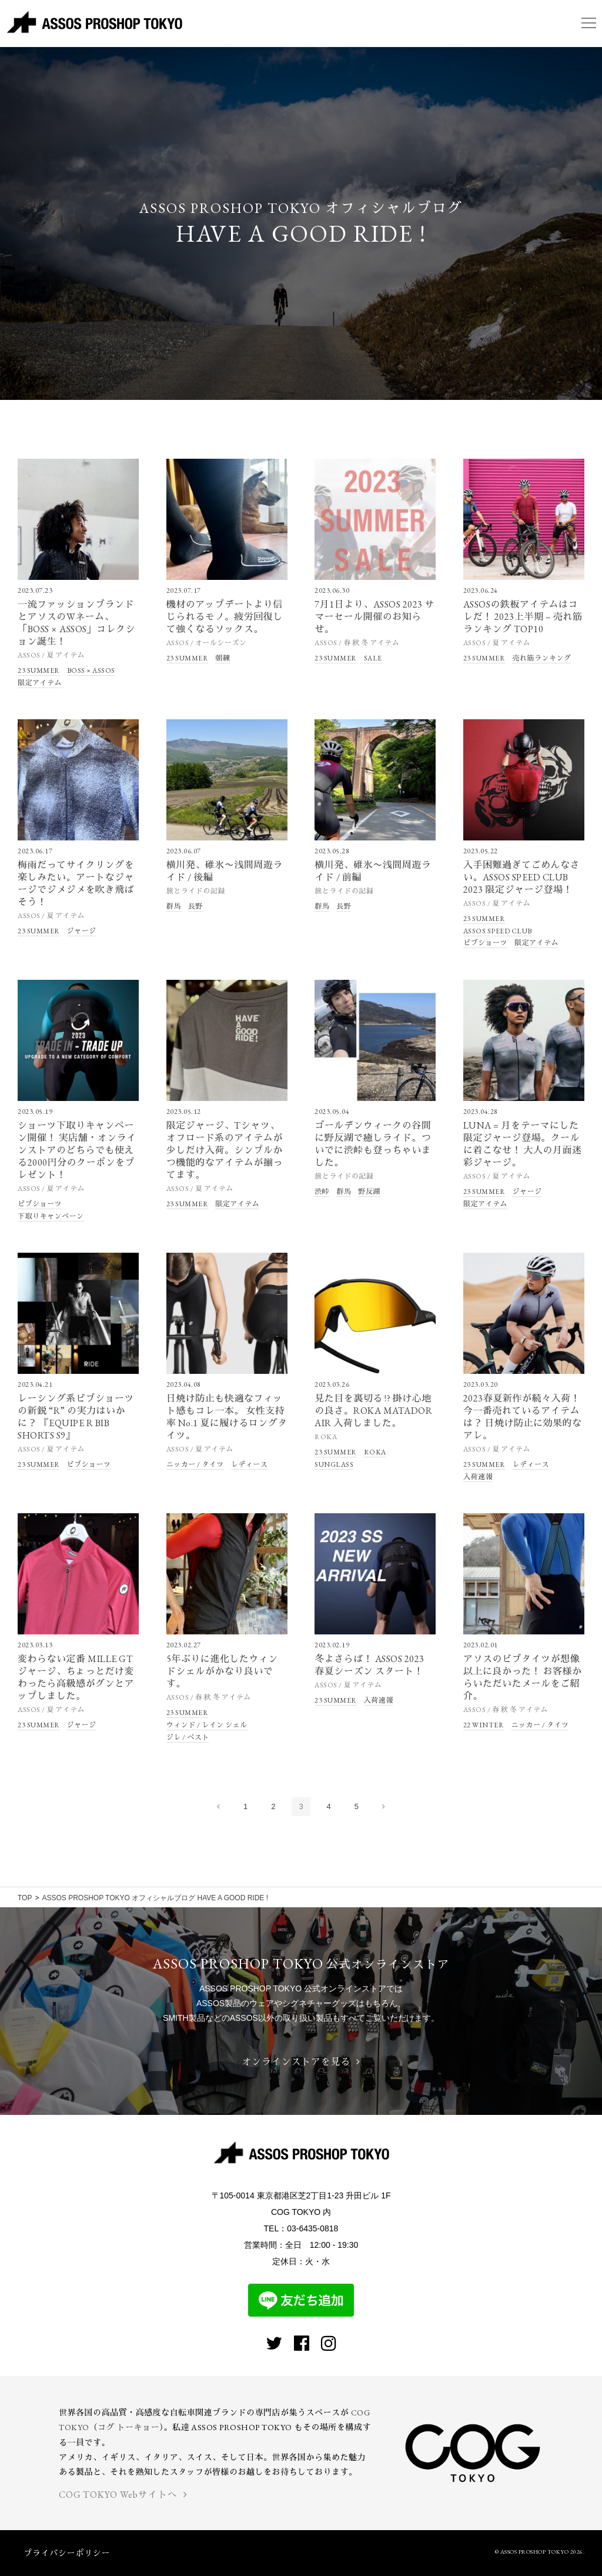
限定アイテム (40, 683)
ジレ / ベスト (187, 1737)
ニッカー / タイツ (195, 1464)
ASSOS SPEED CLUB (497, 931)
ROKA (326, 1437)
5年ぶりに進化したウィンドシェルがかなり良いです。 (222, 1671)
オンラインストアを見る (301, 2062)
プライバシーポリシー (67, 2553)
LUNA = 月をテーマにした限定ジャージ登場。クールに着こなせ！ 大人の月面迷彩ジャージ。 (522, 1144)
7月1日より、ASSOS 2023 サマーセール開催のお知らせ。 (374, 616)
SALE (373, 658)
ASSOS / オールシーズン (206, 643)
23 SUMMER (39, 670)
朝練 (222, 658)
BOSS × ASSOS (91, 670)
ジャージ (81, 931)
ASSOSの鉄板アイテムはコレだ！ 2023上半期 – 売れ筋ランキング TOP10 (523, 616)
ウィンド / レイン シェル (207, 1725)
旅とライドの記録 (195, 891)
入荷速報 (478, 1476)
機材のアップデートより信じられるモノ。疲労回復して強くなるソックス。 (224, 616)
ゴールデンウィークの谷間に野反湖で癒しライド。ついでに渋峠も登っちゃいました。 (373, 1144)
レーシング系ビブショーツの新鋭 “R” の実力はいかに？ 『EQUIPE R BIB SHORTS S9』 (76, 1417)
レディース (249, 1464)
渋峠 (322, 1191)
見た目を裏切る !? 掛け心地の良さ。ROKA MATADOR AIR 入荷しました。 (373, 1410)
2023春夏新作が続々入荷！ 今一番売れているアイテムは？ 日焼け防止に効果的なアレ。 (522, 1417)
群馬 (173, 906)
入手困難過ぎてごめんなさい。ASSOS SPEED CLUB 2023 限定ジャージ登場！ (521, 877)
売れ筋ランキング (541, 658)
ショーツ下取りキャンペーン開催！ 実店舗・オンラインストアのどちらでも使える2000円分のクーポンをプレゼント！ (77, 1150)
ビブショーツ (485, 942)
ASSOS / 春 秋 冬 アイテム (357, 643)
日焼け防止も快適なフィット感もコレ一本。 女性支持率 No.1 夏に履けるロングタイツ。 (226, 1417)
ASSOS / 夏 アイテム (51, 655)
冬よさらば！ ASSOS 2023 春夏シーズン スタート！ (369, 1665)
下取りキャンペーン (51, 1216)
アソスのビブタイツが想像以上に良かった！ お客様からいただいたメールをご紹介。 (522, 1677)
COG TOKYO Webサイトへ (123, 2494)
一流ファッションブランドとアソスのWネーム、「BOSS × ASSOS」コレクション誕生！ (76, 623)
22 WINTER (483, 1725)
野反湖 (369, 1191)
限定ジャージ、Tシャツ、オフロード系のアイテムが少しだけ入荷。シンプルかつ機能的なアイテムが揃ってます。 (224, 1150)
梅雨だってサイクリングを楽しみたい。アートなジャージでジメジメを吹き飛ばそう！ (76, 883)
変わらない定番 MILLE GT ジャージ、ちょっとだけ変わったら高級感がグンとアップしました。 (76, 1677)
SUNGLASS (334, 1464)
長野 (195, 906)
